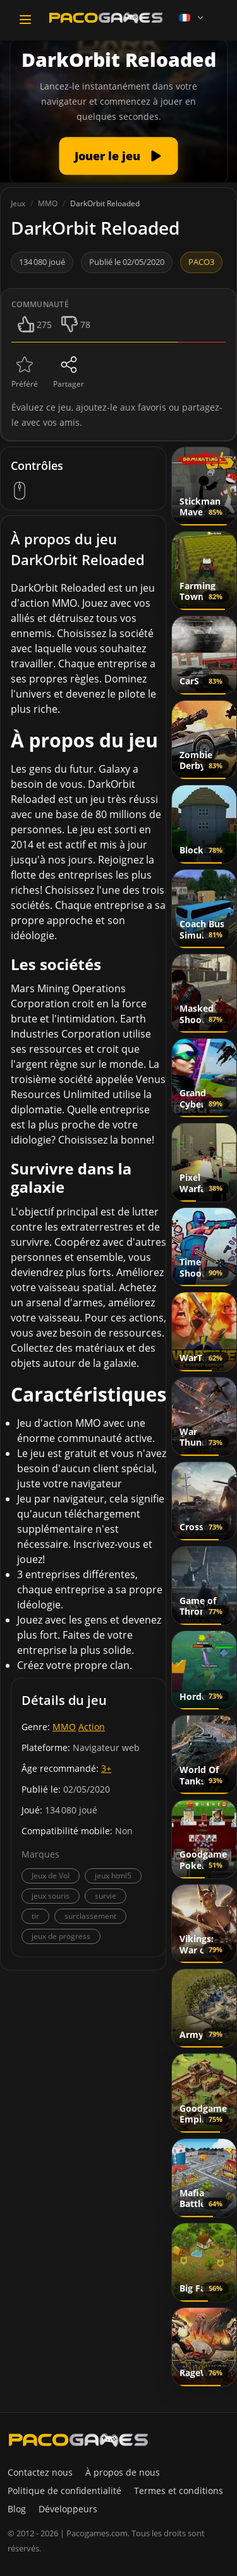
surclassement (90, 1916)
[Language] (192, 17)
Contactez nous (40, 2472)
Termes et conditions (178, 2491)
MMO (64, 1727)
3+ (106, 1768)
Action (91, 1727)
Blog (17, 2509)
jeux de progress (61, 1936)
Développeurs (68, 2509)
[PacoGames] (78, 2440)
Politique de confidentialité (64, 2491)
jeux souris (51, 1895)
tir (35, 1916)
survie (105, 1895)
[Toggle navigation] (25, 19)
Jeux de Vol (51, 1875)
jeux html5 (113, 1875)
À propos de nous (122, 2472)
